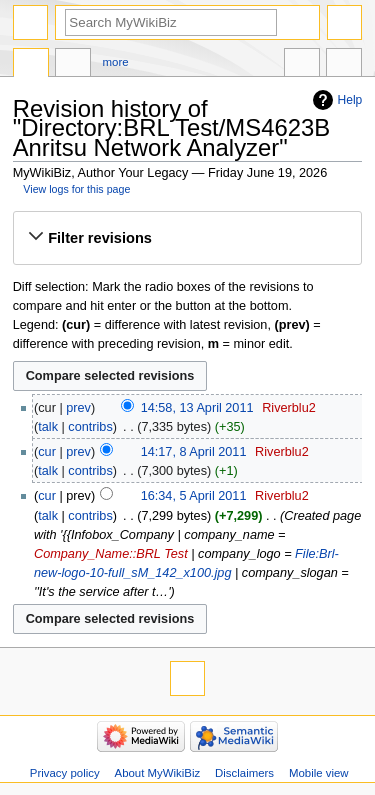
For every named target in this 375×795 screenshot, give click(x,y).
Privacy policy (65, 773)
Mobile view (319, 773)
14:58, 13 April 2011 (197, 408)
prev (78, 408)
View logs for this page (76, 189)
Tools (344, 65)
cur (47, 452)
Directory (31, 65)
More (116, 62)
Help (350, 100)
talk (48, 427)
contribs (90, 427)
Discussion (73, 65)
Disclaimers (244, 773)
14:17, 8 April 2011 (194, 452)
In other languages (302, 65)
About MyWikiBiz (158, 773)
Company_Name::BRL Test (111, 554)
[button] (187, 238)
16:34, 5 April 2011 (194, 496)
